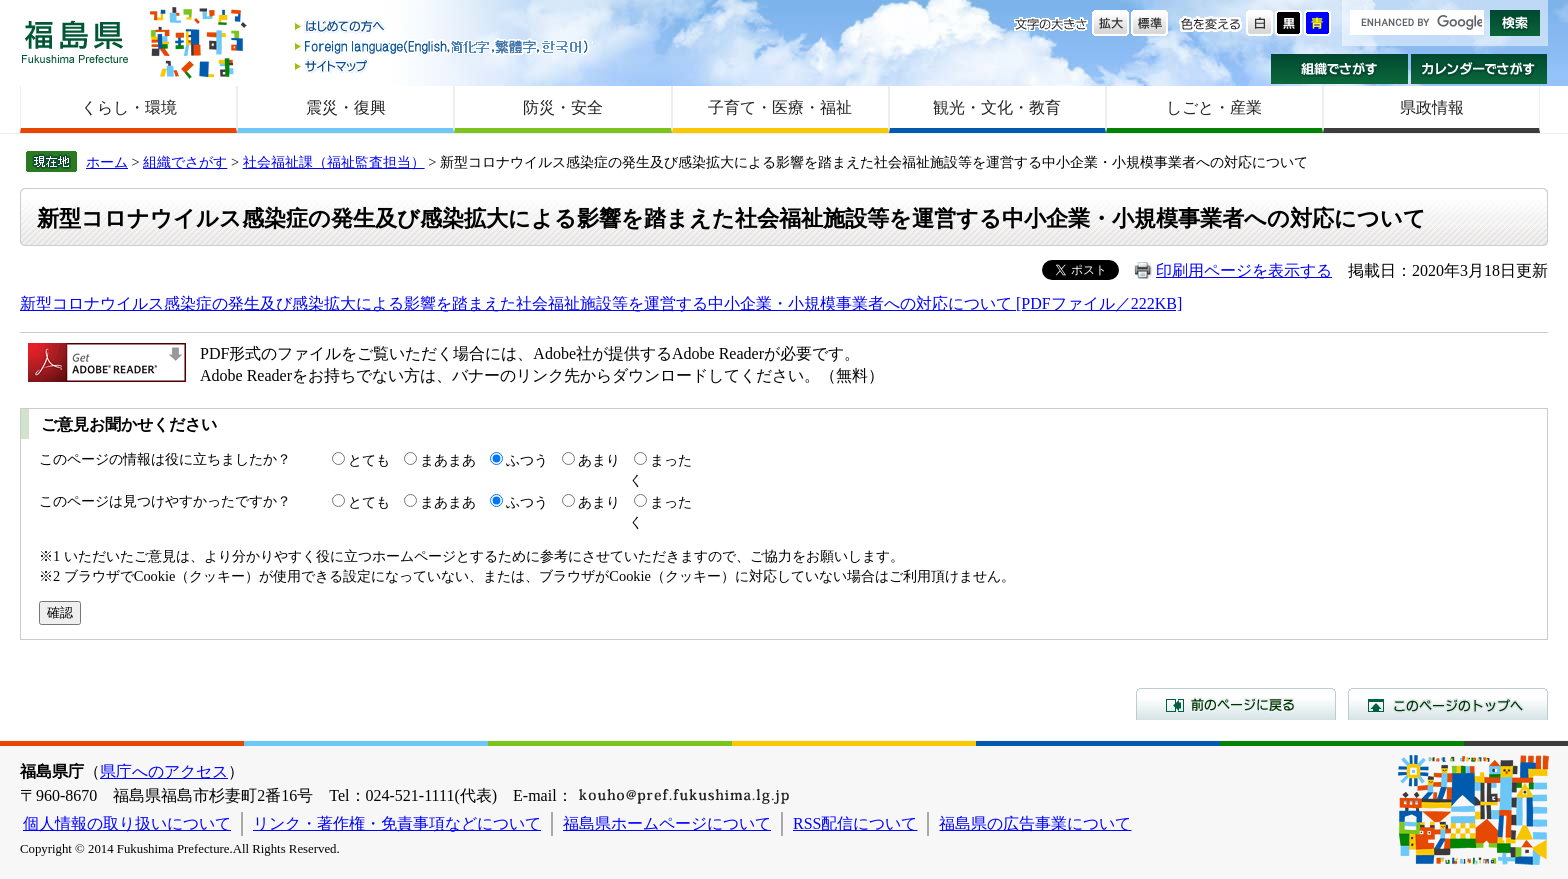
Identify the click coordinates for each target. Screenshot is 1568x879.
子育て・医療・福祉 (780, 107)
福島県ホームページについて (667, 823)
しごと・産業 (1214, 107)
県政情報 (1432, 107)
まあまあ (448, 460)
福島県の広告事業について (1035, 823)
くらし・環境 (129, 107)
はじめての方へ (443, 27)
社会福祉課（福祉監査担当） (334, 162)
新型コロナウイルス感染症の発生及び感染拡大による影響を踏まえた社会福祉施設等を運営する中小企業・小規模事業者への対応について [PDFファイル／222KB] (601, 303)
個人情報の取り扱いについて (127, 823)
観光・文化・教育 (997, 107)
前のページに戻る (1236, 704)
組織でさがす (1339, 69)
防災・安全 (563, 107)
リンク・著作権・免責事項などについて (397, 823)
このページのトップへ (1448, 704)
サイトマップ (443, 65)
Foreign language (443, 46)
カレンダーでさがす (1479, 69)
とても (369, 460)
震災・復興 (346, 107)
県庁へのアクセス (164, 771)
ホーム (107, 162)
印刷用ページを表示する (1244, 270)
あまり (599, 460)
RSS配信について (855, 823)
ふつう (527, 460)
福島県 (75, 41)
